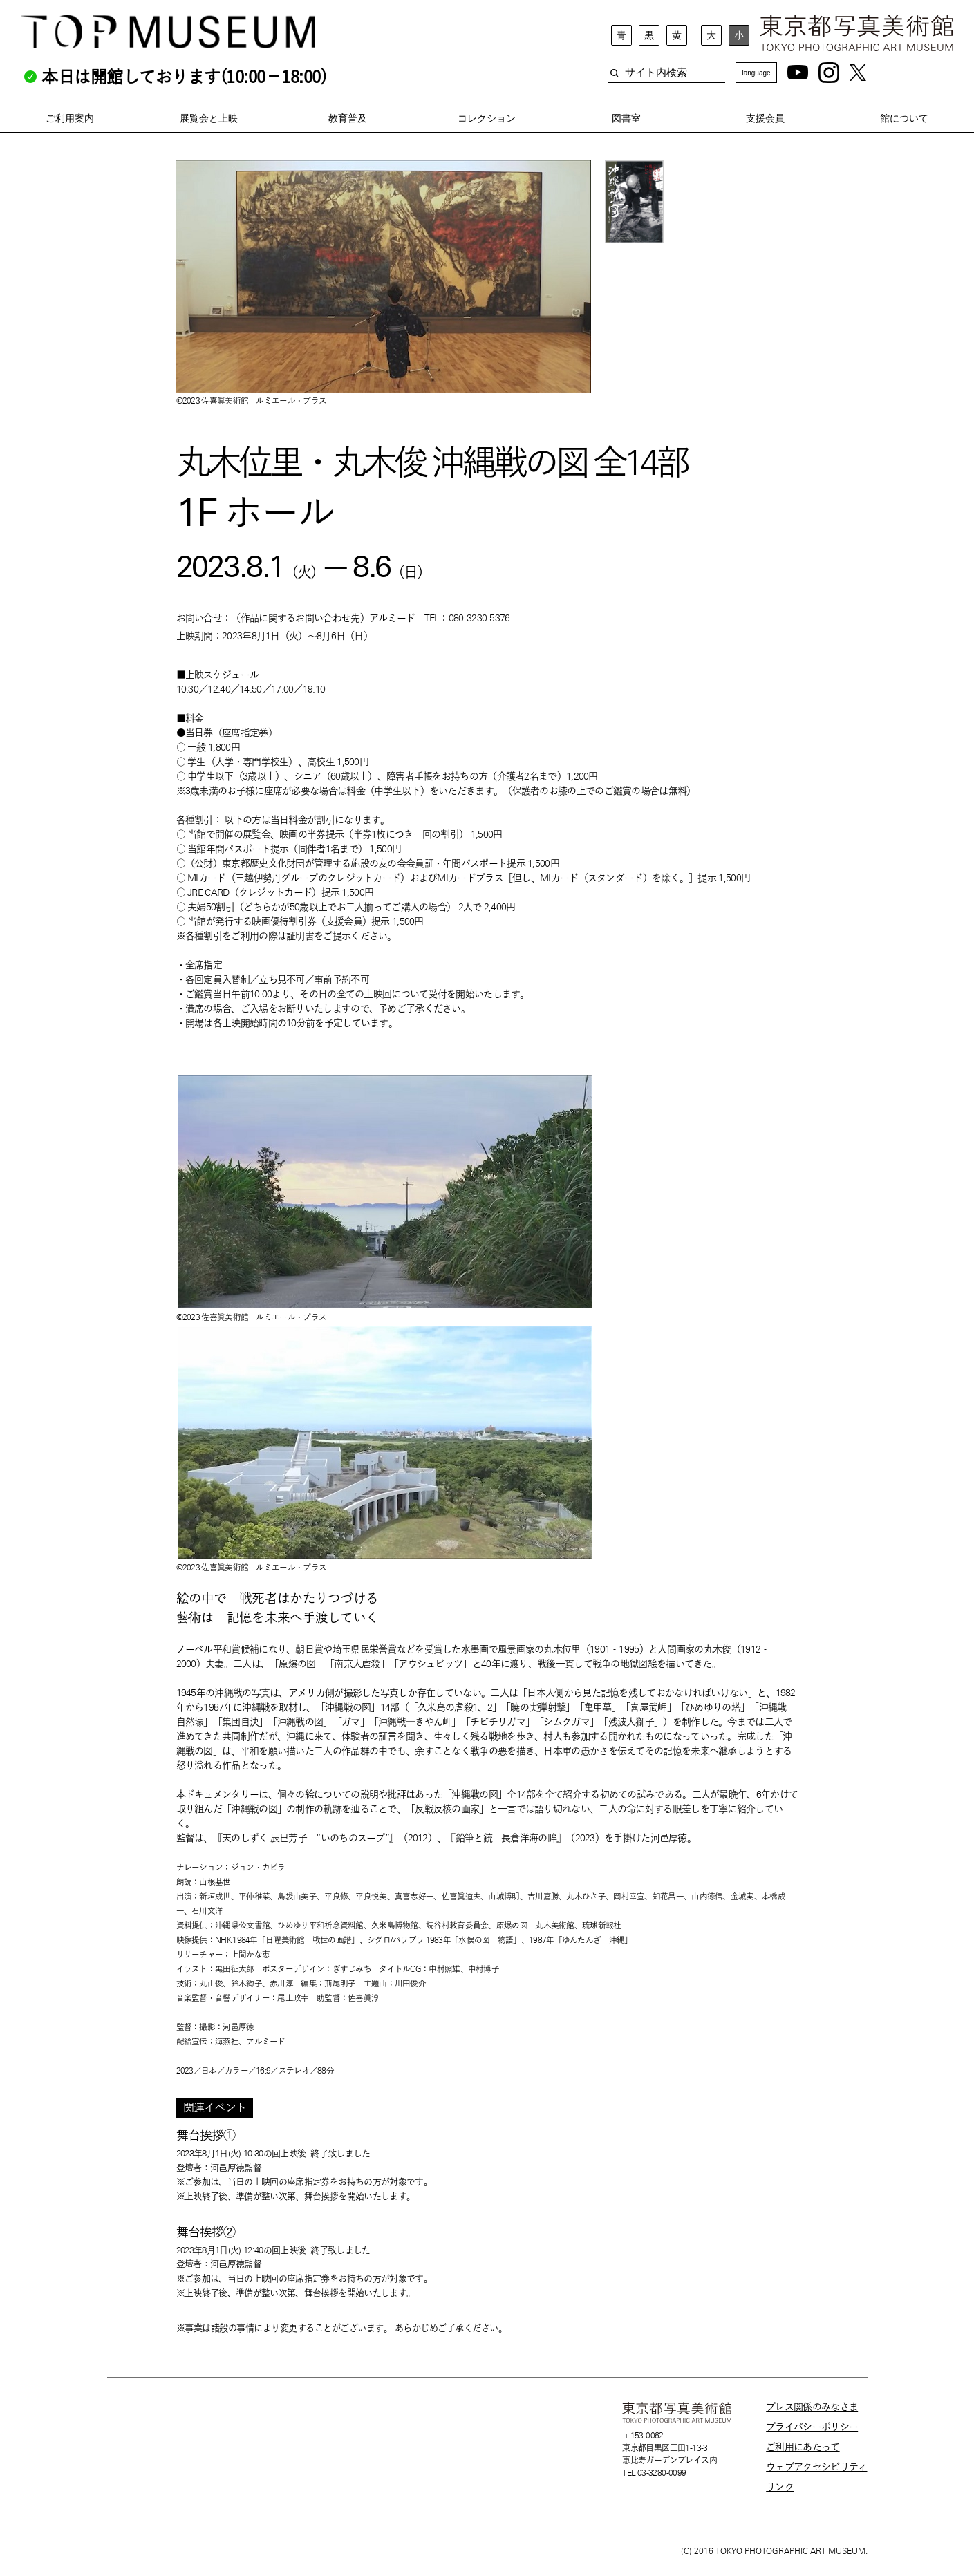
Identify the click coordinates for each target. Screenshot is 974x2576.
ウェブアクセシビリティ (816, 2466)
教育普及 (347, 118)
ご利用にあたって (802, 2446)
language (756, 73)
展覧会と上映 (209, 118)
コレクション (487, 118)
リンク (780, 2486)
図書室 (626, 118)
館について (904, 118)
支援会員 (765, 118)
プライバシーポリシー (812, 2426)
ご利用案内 (70, 118)
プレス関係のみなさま (812, 2406)
